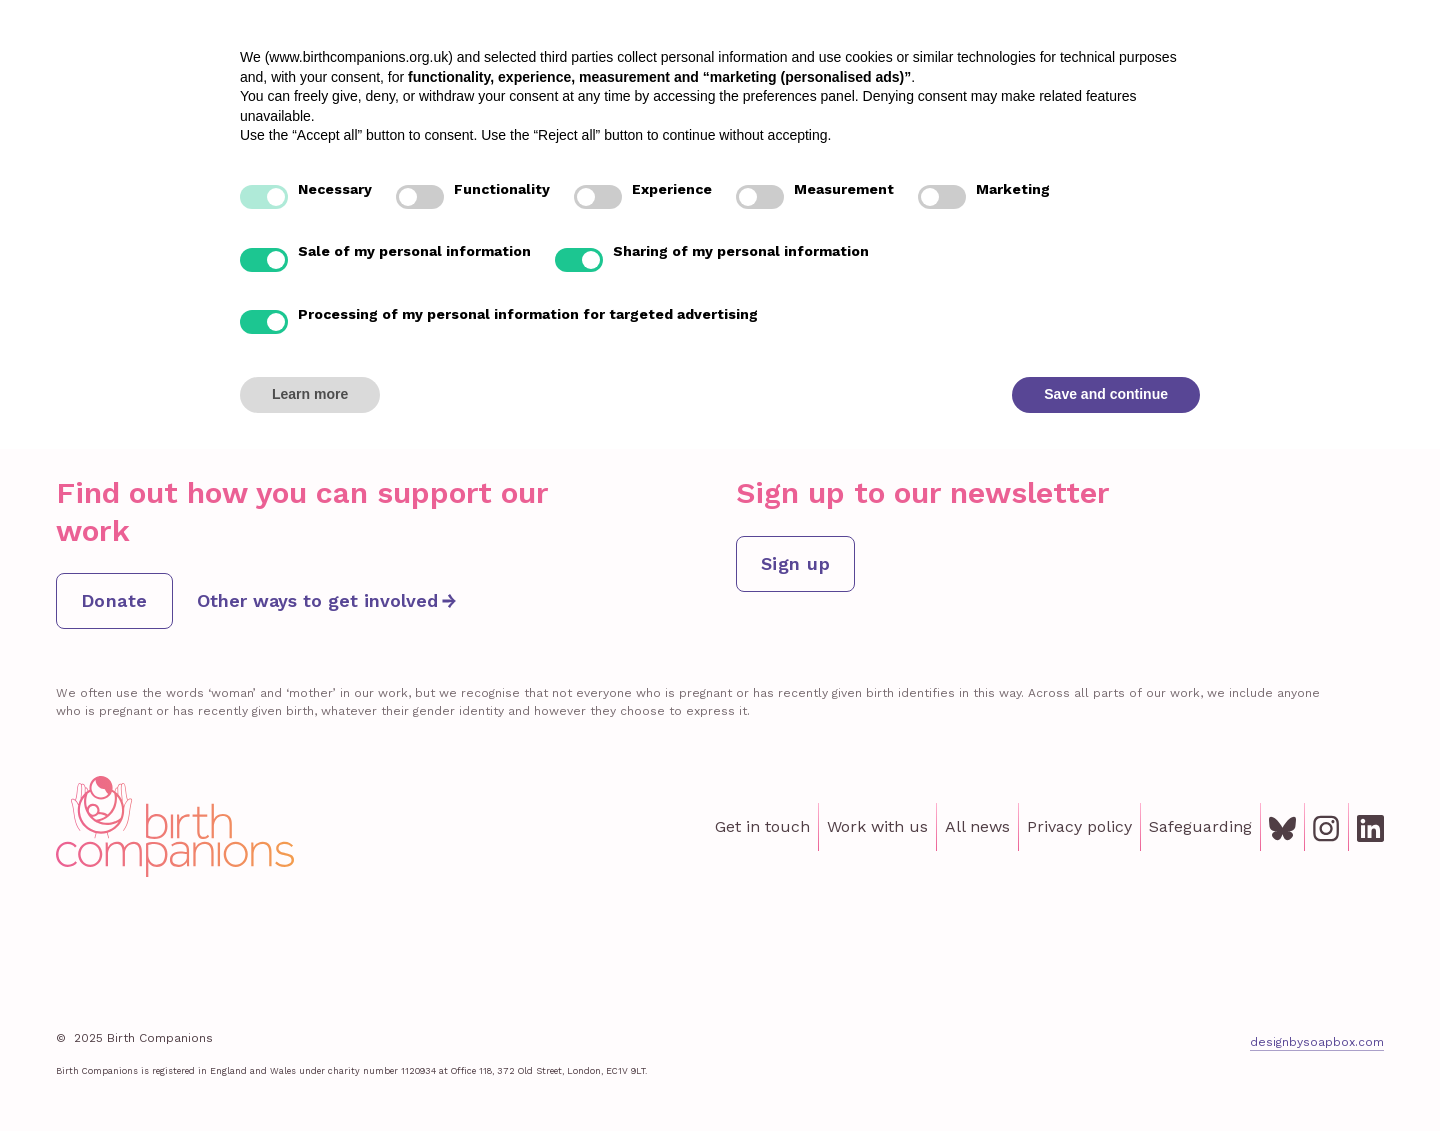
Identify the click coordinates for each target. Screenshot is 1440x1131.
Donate (1365, 67)
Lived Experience (901, 66)
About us (1258, 66)
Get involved (1144, 66)
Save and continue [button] (1106, 1076)
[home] (134, 67)
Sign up (795, 563)
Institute (1032, 66)
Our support (757, 66)
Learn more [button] (310, 1076)
